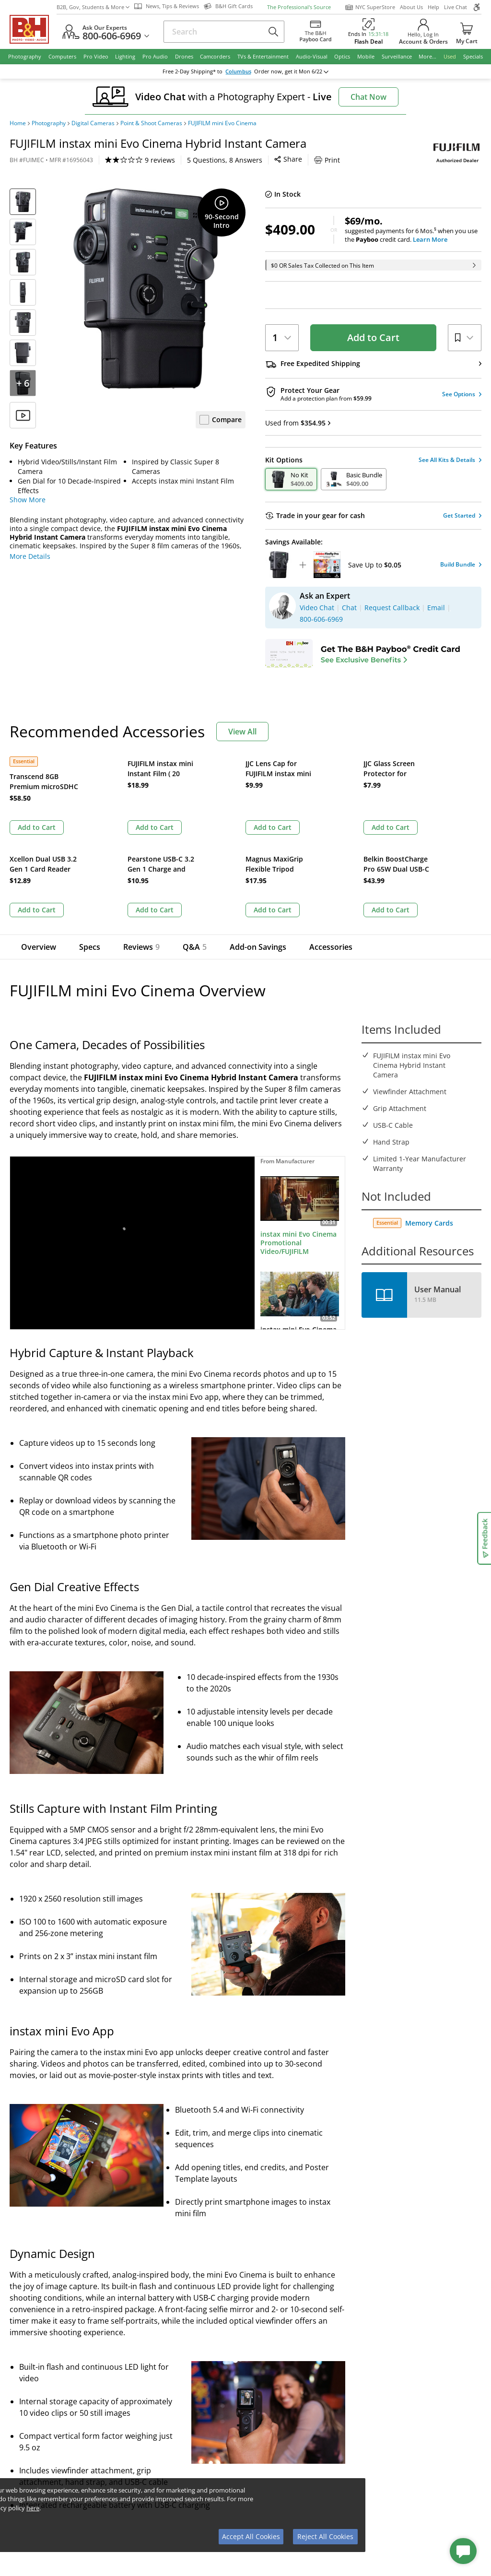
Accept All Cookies (251, 2536)
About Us (411, 7)
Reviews (141, 851)
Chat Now (368, 97)
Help (433, 7)
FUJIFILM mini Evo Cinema (222, 123)
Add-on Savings (251, 851)
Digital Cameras (93, 123)
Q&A (191, 851)
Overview (38, 851)
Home (18, 123)
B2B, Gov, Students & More (93, 7)
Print (240, 160)
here (32, 2508)
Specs (89, 851)
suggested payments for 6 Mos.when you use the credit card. (413, 230)
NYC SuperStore (370, 7)
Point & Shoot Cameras (151, 123)
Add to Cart (373, 337)
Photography (49, 123)
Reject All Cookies (325, 2536)
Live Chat (455, 7)
